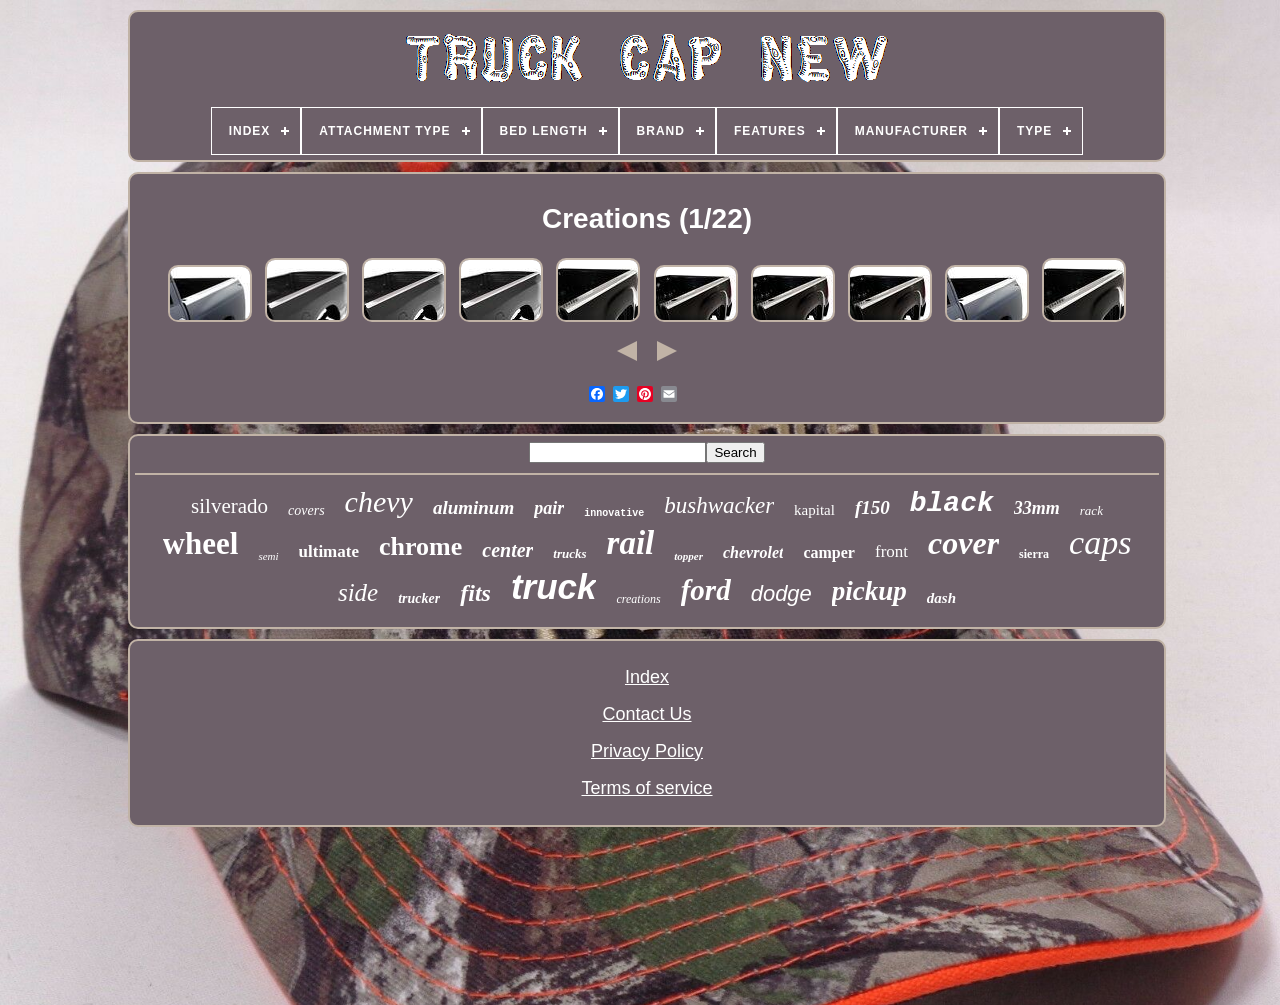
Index (647, 677)
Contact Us (646, 714)
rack (1091, 510)
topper (688, 556)
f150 (872, 507)
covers (306, 510)
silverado (229, 506)
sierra (1034, 554)
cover (963, 543)
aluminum (473, 507)
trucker (419, 598)
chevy (379, 501)
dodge (781, 593)
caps (1100, 542)
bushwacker (719, 505)
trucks (569, 553)
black (952, 503)
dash (941, 598)
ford (706, 590)
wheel (201, 543)
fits (475, 593)
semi (268, 556)
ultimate (329, 551)
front (891, 551)
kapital (814, 510)
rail (631, 543)
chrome (420, 546)
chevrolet (753, 552)
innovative (614, 513)
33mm (1037, 508)
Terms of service (646, 788)
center (507, 550)
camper (829, 552)
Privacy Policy (647, 751)
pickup (869, 591)
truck (554, 586)
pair (549, 508)
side (358, 592)
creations (638, 599)
